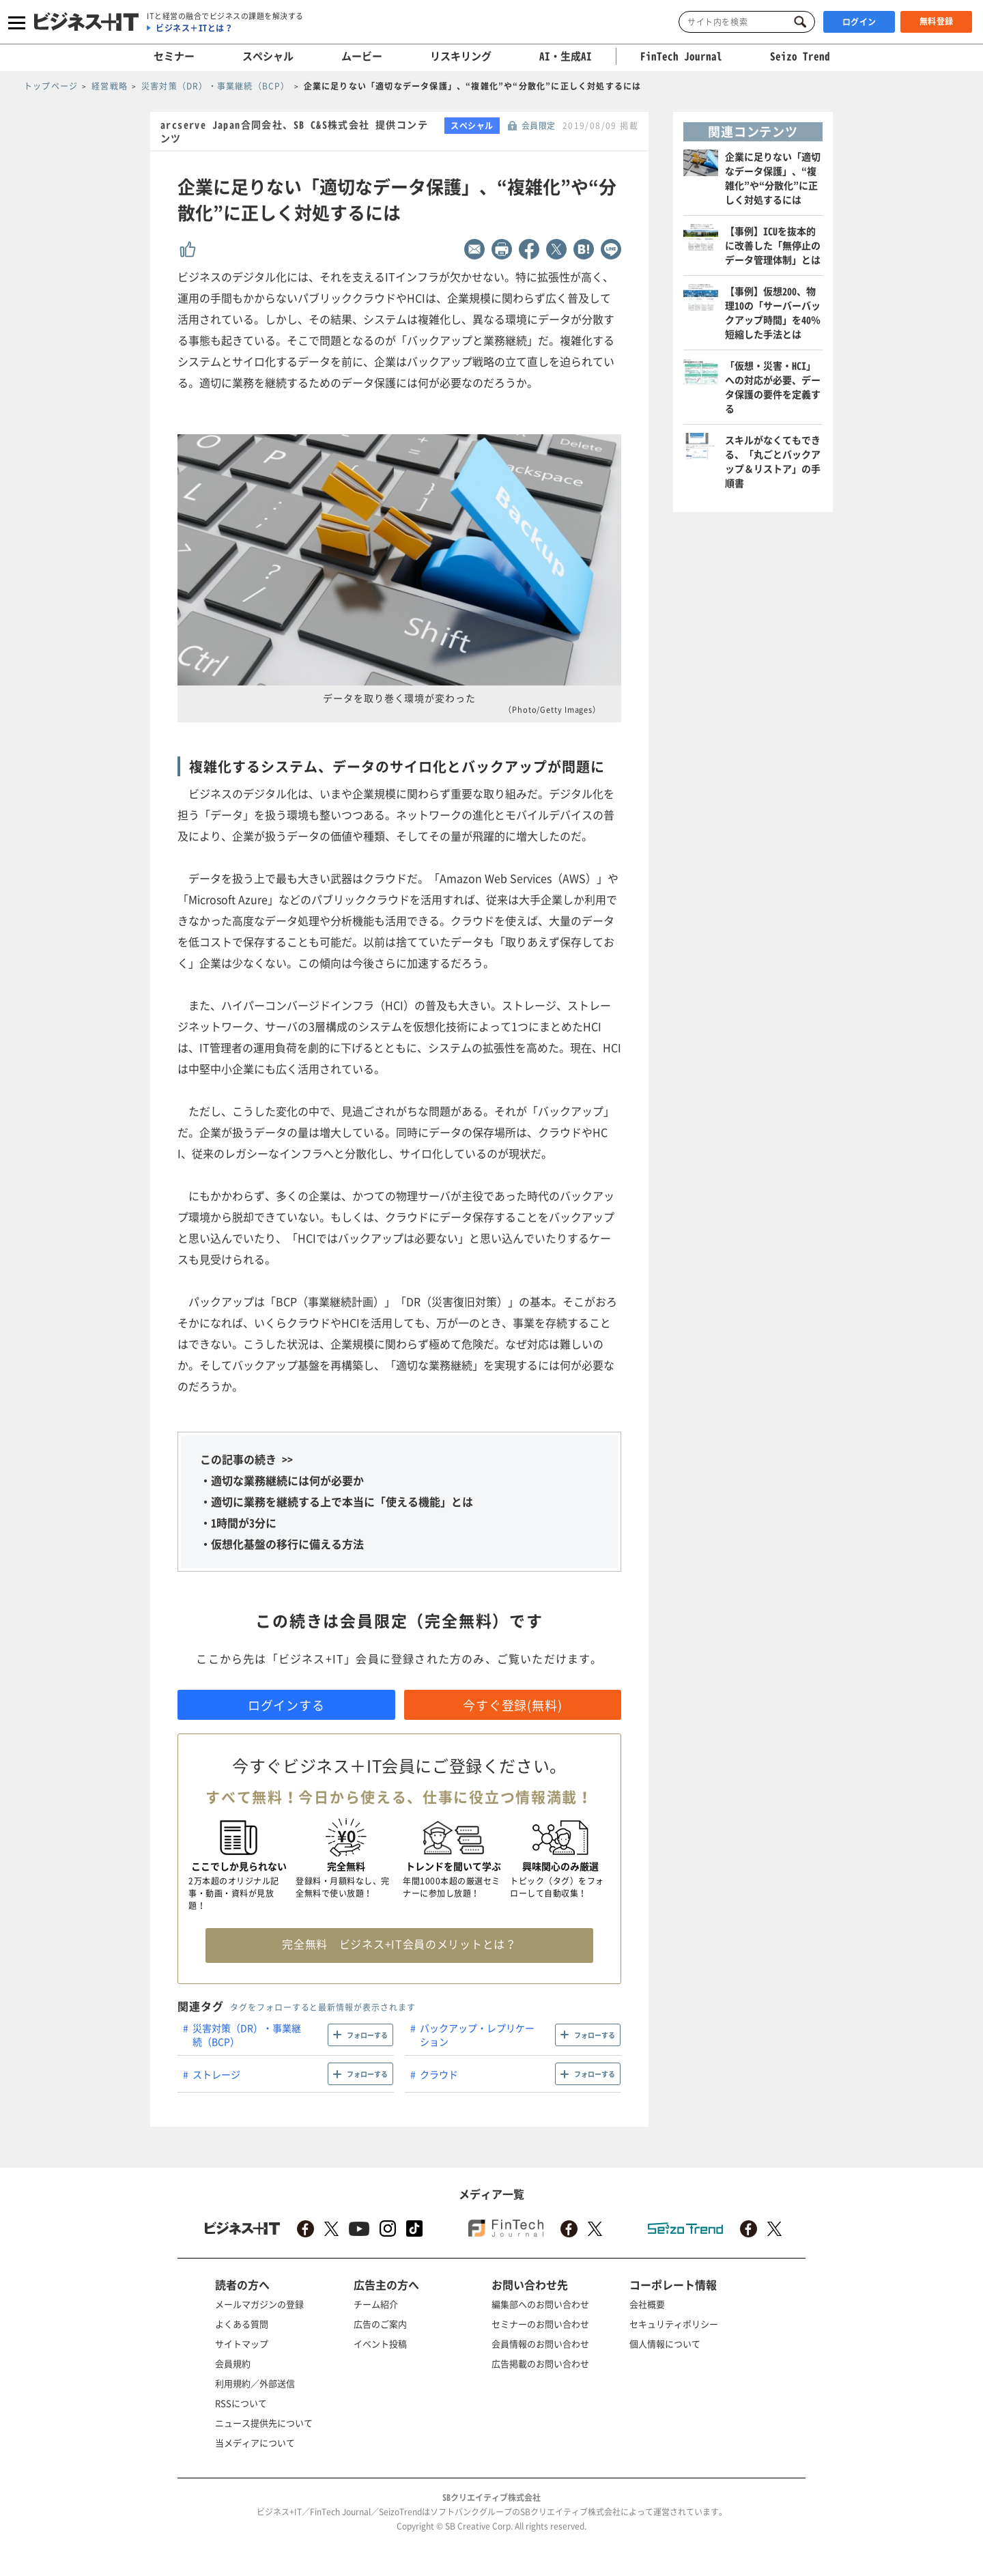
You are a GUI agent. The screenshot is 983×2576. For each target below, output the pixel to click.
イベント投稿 (380, 2343)
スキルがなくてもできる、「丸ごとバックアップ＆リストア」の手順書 (773, 461)
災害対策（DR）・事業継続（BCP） (247, 2034)
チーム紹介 (376, 2303)
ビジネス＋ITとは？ (194, 28)
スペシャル (268, 55)
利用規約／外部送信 (255, 2383)
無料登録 (937, 21)
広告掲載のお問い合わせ (540, 2363)
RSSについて (241, 2402)
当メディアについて (255, 2442)
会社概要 (647, 2303)
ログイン (859, 22)
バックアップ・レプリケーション (477, 2034)
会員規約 (233, 2363)
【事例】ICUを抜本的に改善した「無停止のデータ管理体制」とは (773, 245)
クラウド (439, 2074)
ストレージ (216, 2074)
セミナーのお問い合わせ (540, 2323)
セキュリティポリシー (673, 2323)
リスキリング (461, 55)
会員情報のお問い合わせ (540, 2343)
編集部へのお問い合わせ (540, 2303)
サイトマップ (241, 2343)
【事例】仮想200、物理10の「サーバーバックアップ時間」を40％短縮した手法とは (773, 312)
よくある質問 (241, 2323)
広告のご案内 (380, 2323)
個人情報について (664, 2343)
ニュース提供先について (264, 2422)
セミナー (174, 55)
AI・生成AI (565, 55)
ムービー (361, 55)
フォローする (367, 2035)
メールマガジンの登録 (259, 2303)
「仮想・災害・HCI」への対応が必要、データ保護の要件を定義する (773, 386)
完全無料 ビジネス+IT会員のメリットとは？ (399, 1944)
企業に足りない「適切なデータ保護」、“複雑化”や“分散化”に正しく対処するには (773, 178)
